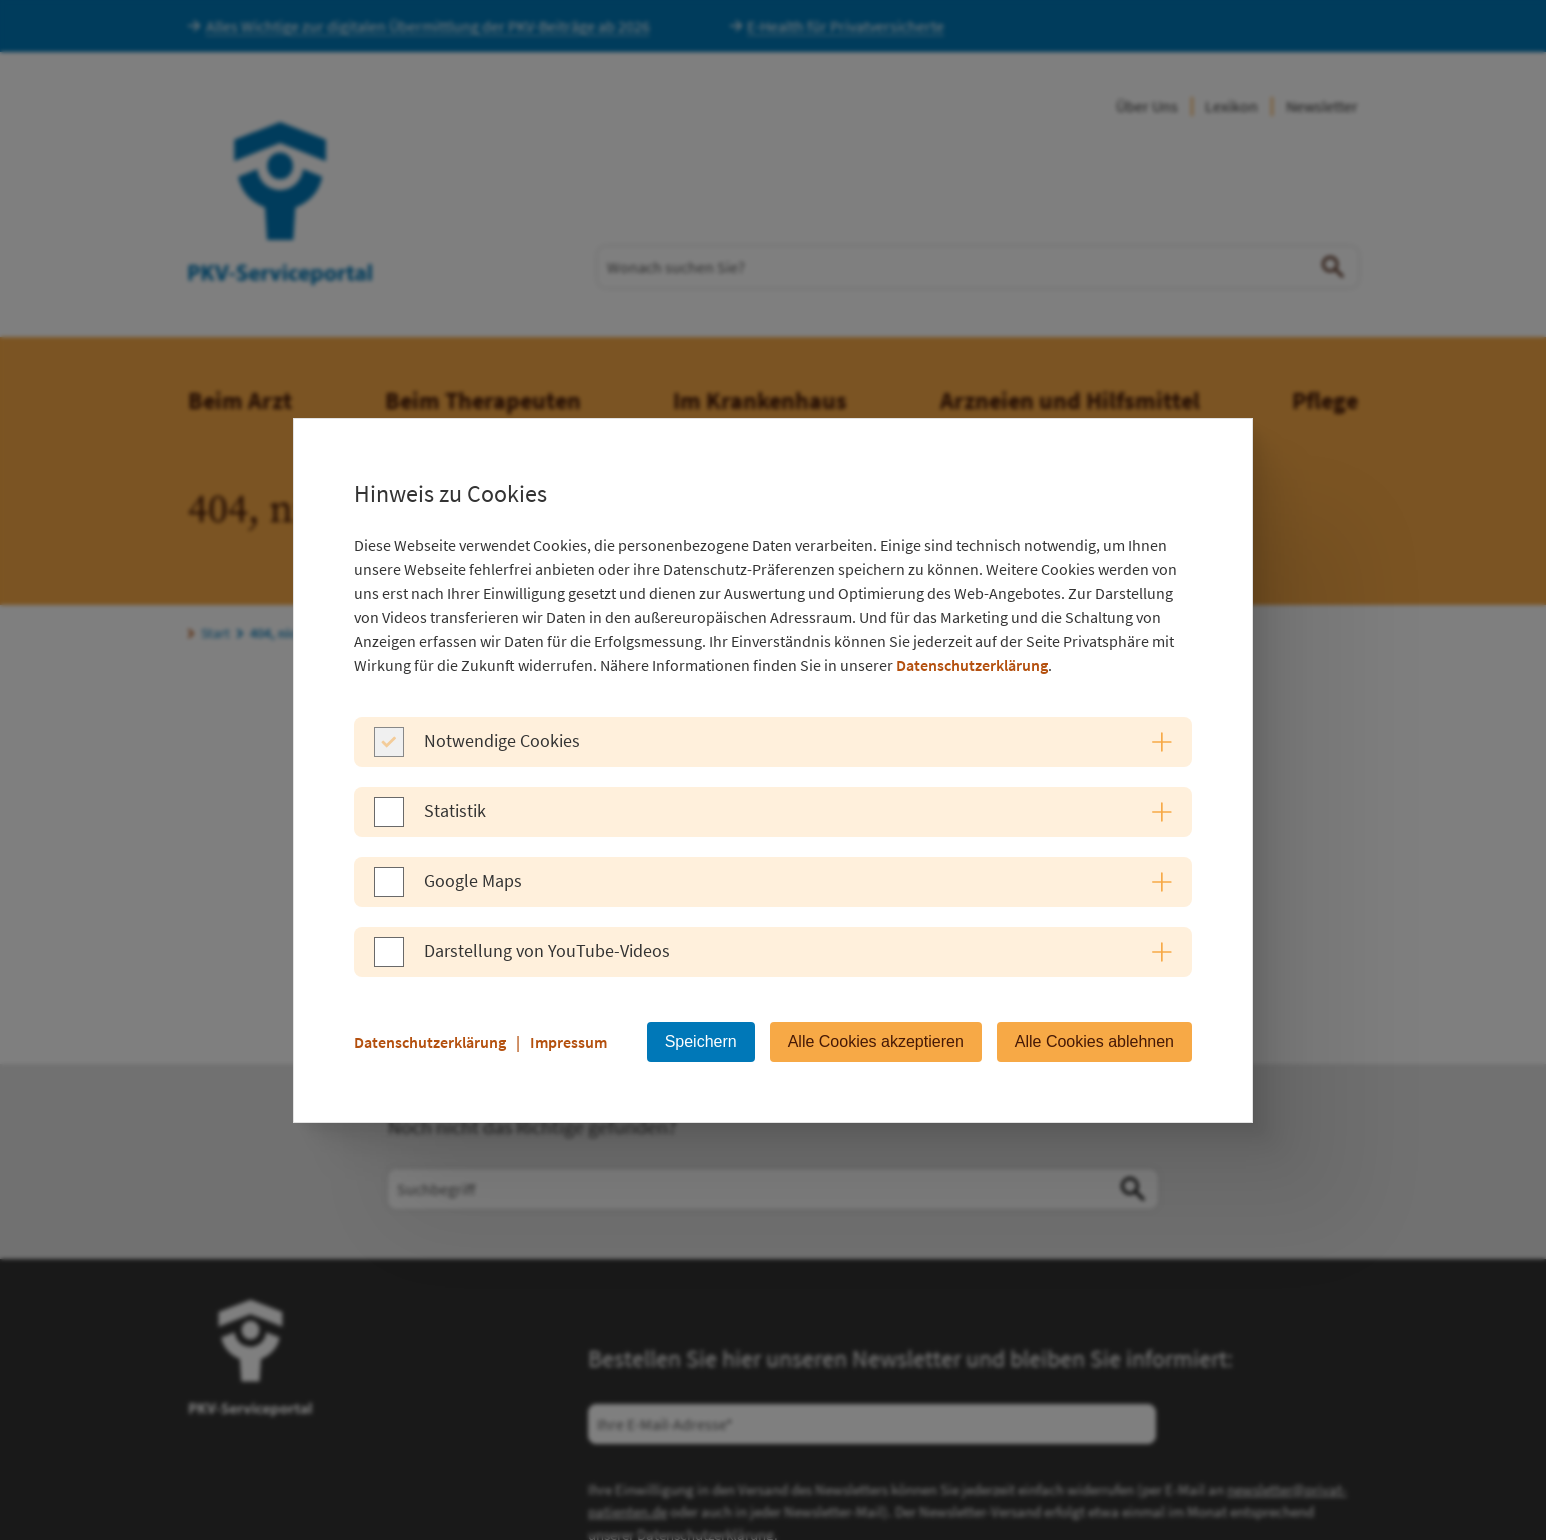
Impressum (568, 1042)
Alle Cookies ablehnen (1094, 1041)
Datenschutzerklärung (972, 665)
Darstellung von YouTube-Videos (547, 950)
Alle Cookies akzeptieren (876, 1041)
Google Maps (473, 880)
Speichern (701, 1041)
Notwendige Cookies (502, 740)
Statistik (455, 810)
